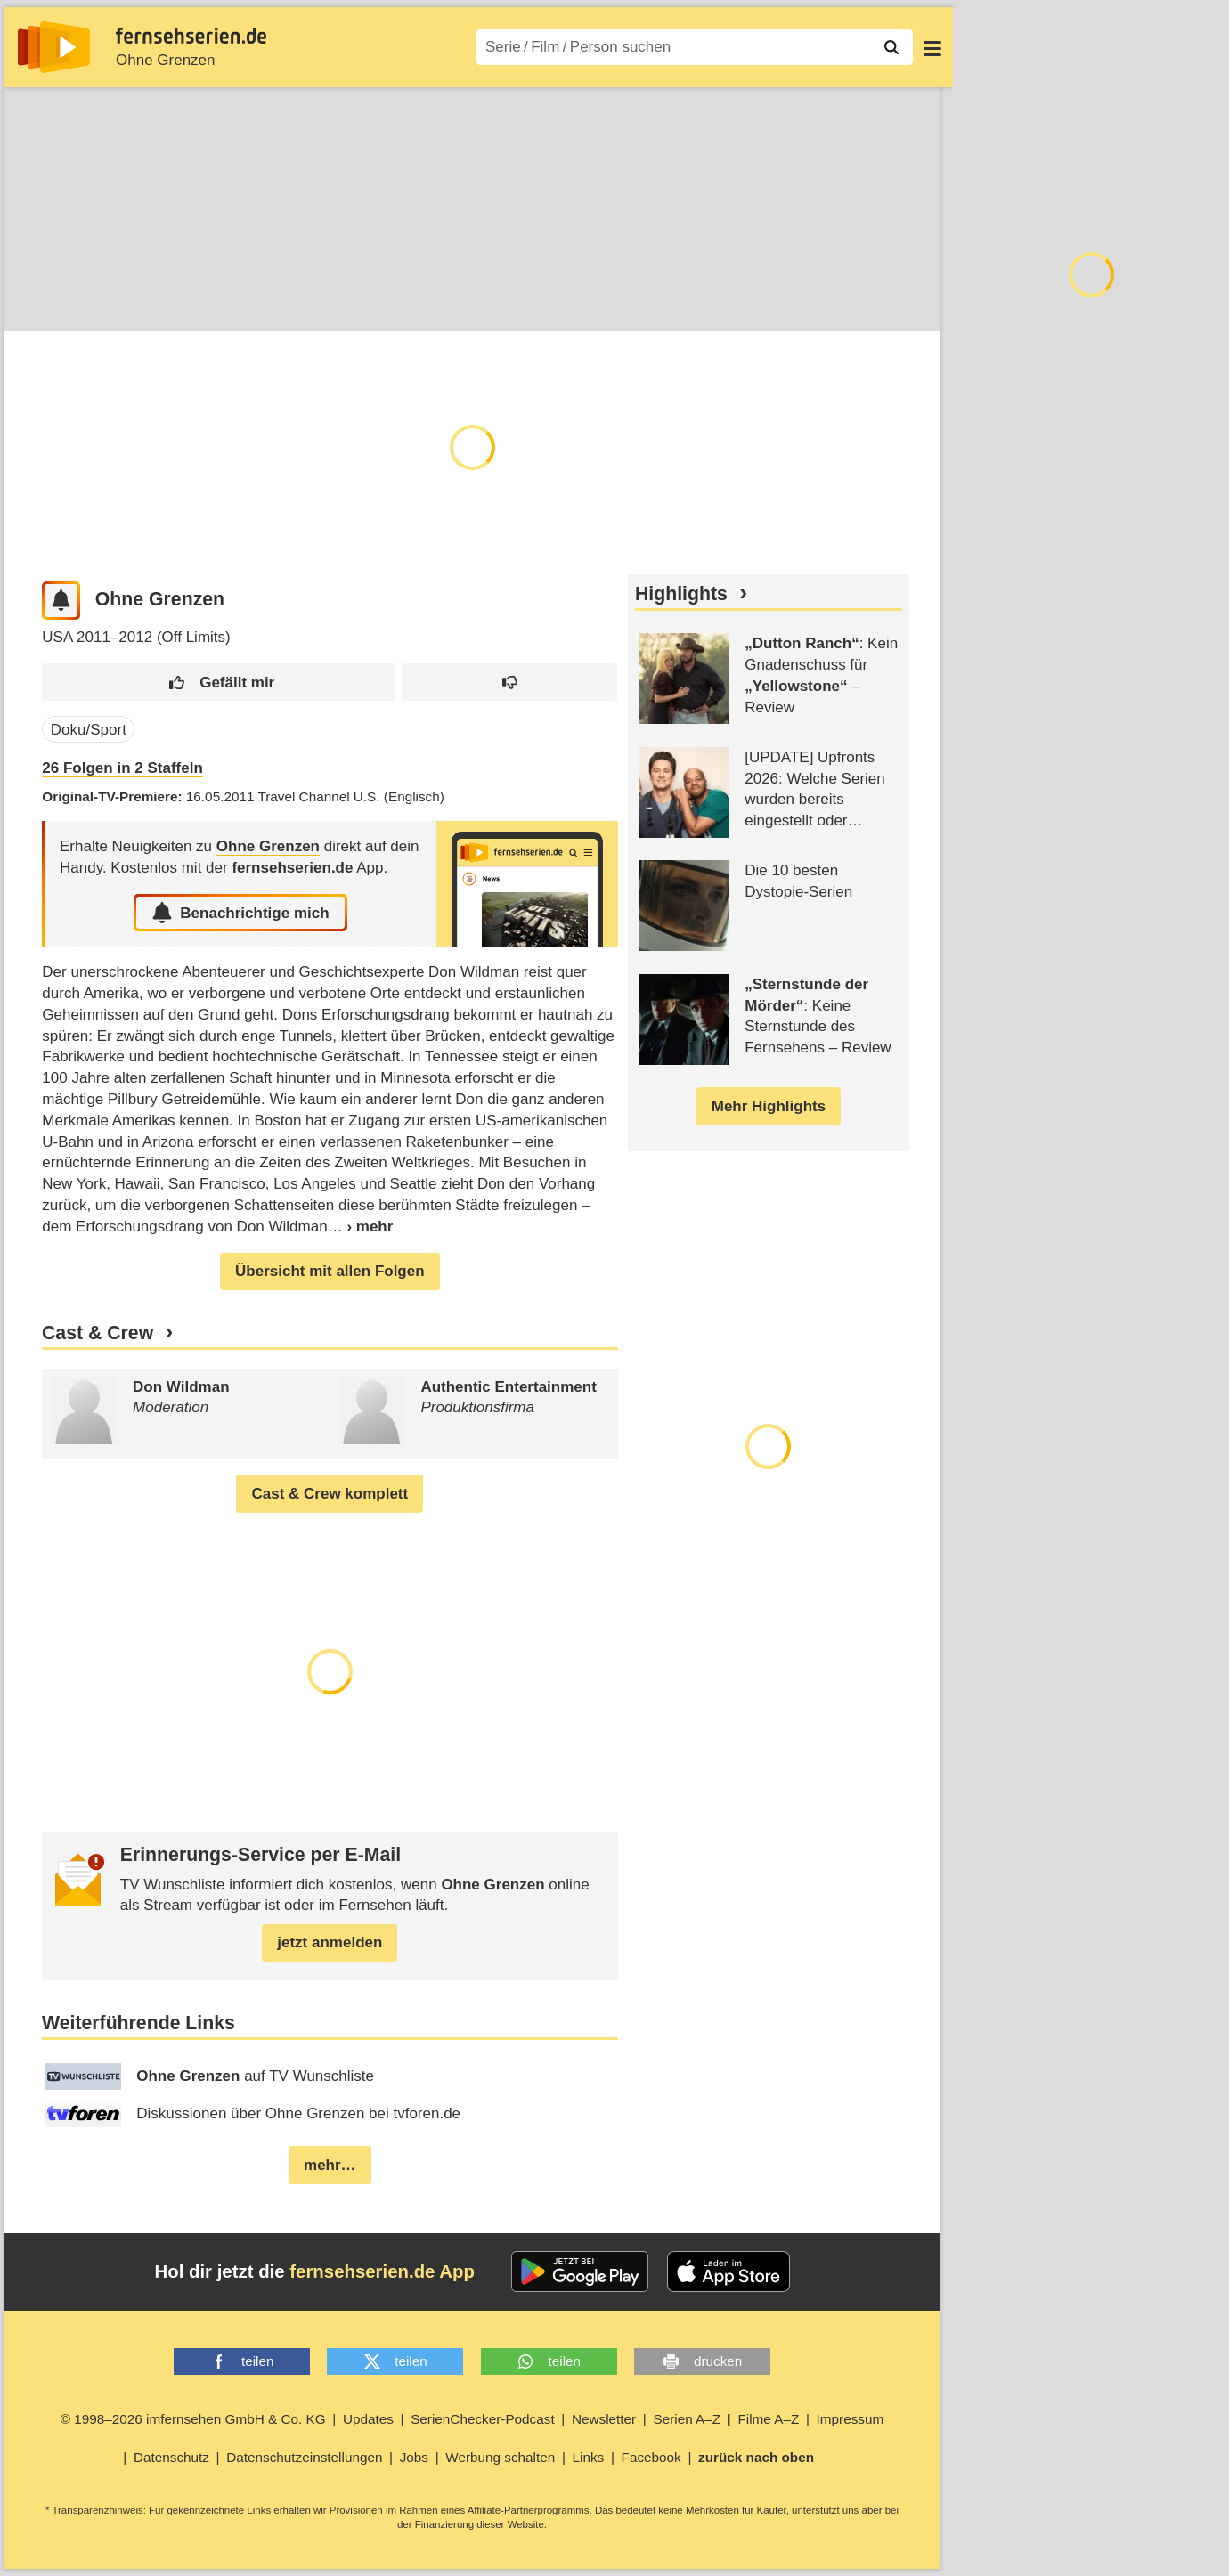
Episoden (109, 303)
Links (589, 2458)
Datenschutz (171, 2458)
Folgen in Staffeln (122, 768)
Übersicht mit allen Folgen (330, 1272)
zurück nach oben (756, 2458)
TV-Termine (206, 303)
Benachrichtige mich (240, 913)
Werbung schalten (500, 2458)
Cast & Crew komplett (329, 1494)
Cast (286, 303)
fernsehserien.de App (382, 2272)
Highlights (681, 594)
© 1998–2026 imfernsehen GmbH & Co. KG (193, 2419)
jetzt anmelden (329, 1943)
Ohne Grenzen (166, 60)
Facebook (651, 2458)
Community (367, 303)
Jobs (414, 2458)
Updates (368, 2419)
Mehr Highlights (769, 1107)
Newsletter (604, 2419)
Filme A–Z (768, 2419)
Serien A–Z (686, 2419)
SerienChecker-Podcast (483, 2419)
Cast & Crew (97, 1334)
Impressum (850, 2419)
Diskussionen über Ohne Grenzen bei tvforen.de (252, 2114)
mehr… (330, 2166)
